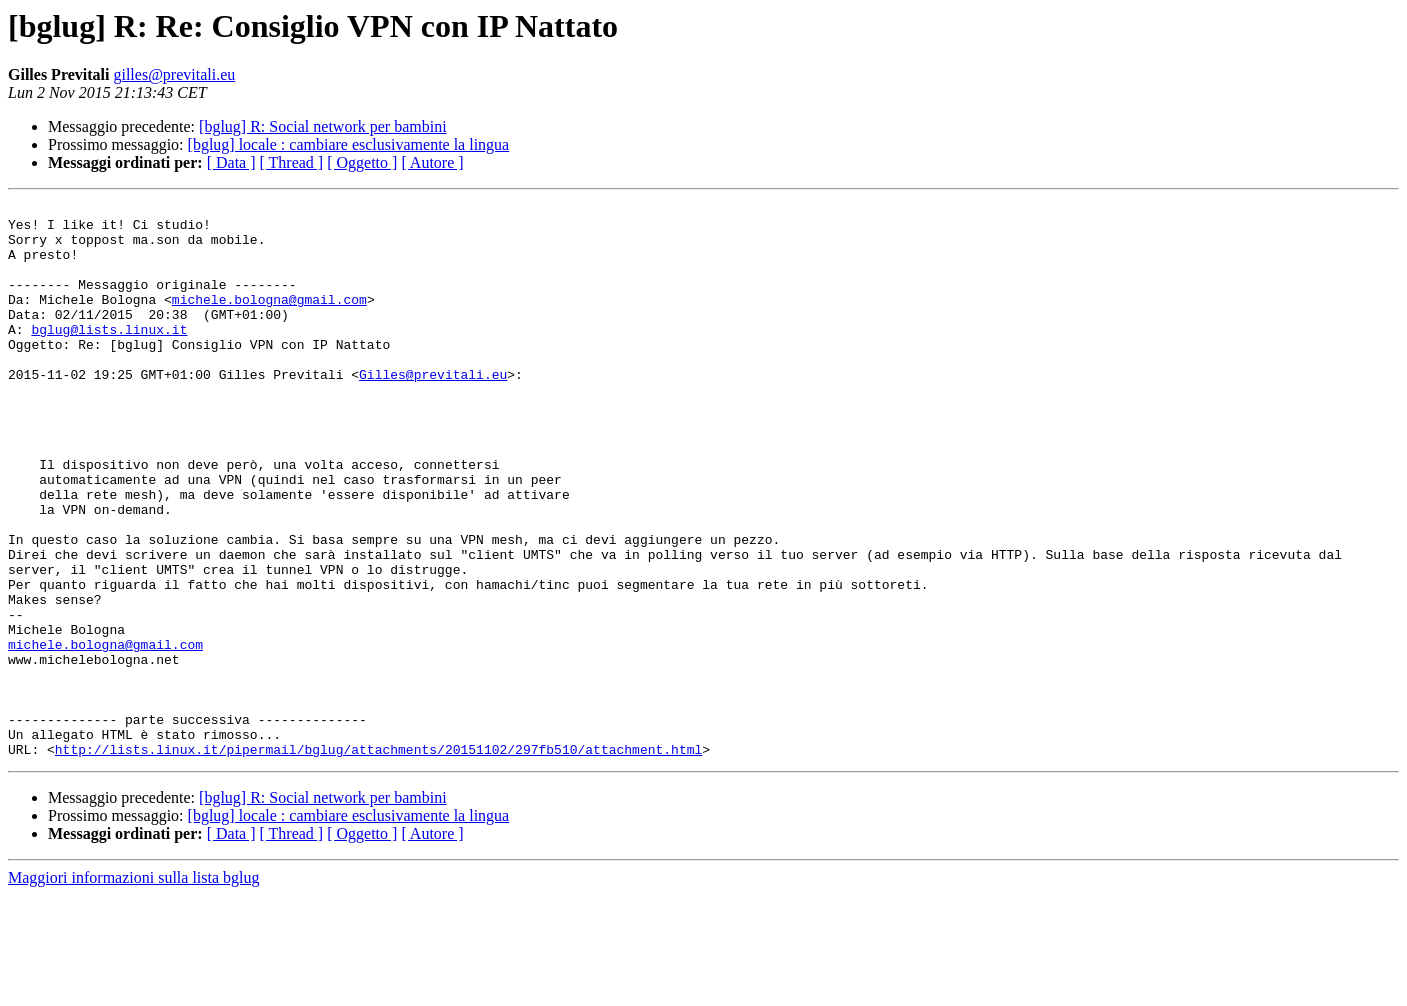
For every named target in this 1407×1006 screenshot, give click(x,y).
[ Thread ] (292, 162)
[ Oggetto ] (362, 162)
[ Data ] (231, 162)
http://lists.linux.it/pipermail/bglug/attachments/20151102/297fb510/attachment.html (378, 860)
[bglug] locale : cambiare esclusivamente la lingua (349, 144)
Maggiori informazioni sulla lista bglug (134, 988)
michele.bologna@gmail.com (269, 320)
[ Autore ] (432, 162)
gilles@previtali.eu (174, 74)
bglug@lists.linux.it (109, 356)
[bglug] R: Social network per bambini (323, 126)
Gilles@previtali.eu (433, 410)
